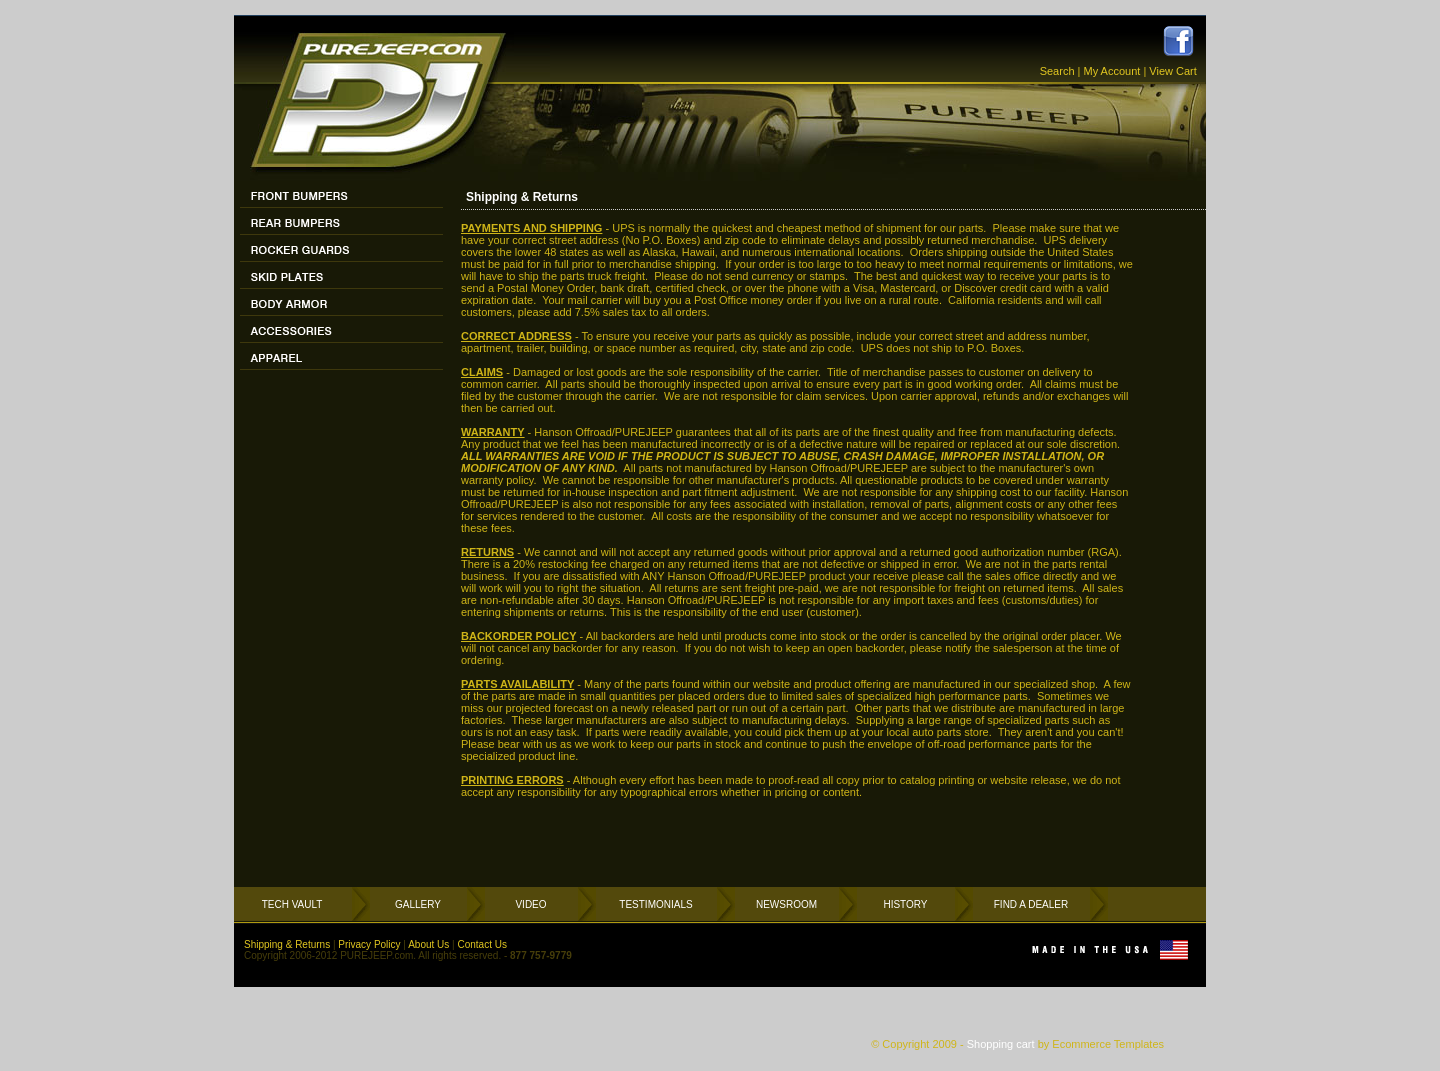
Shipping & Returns (287, 944)
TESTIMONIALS (655, 904)
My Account (1112, 71)
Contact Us (481, 944)
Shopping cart (1001, 1044)
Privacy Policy (369, 944)
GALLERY (418, 904)
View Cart (1172, 71)
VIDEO (530, 904)
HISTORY (905, 904)
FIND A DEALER (1031, 904)
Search (1057, 71)
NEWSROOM (786, 904)
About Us (428, 944)
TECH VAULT (292, 904)
